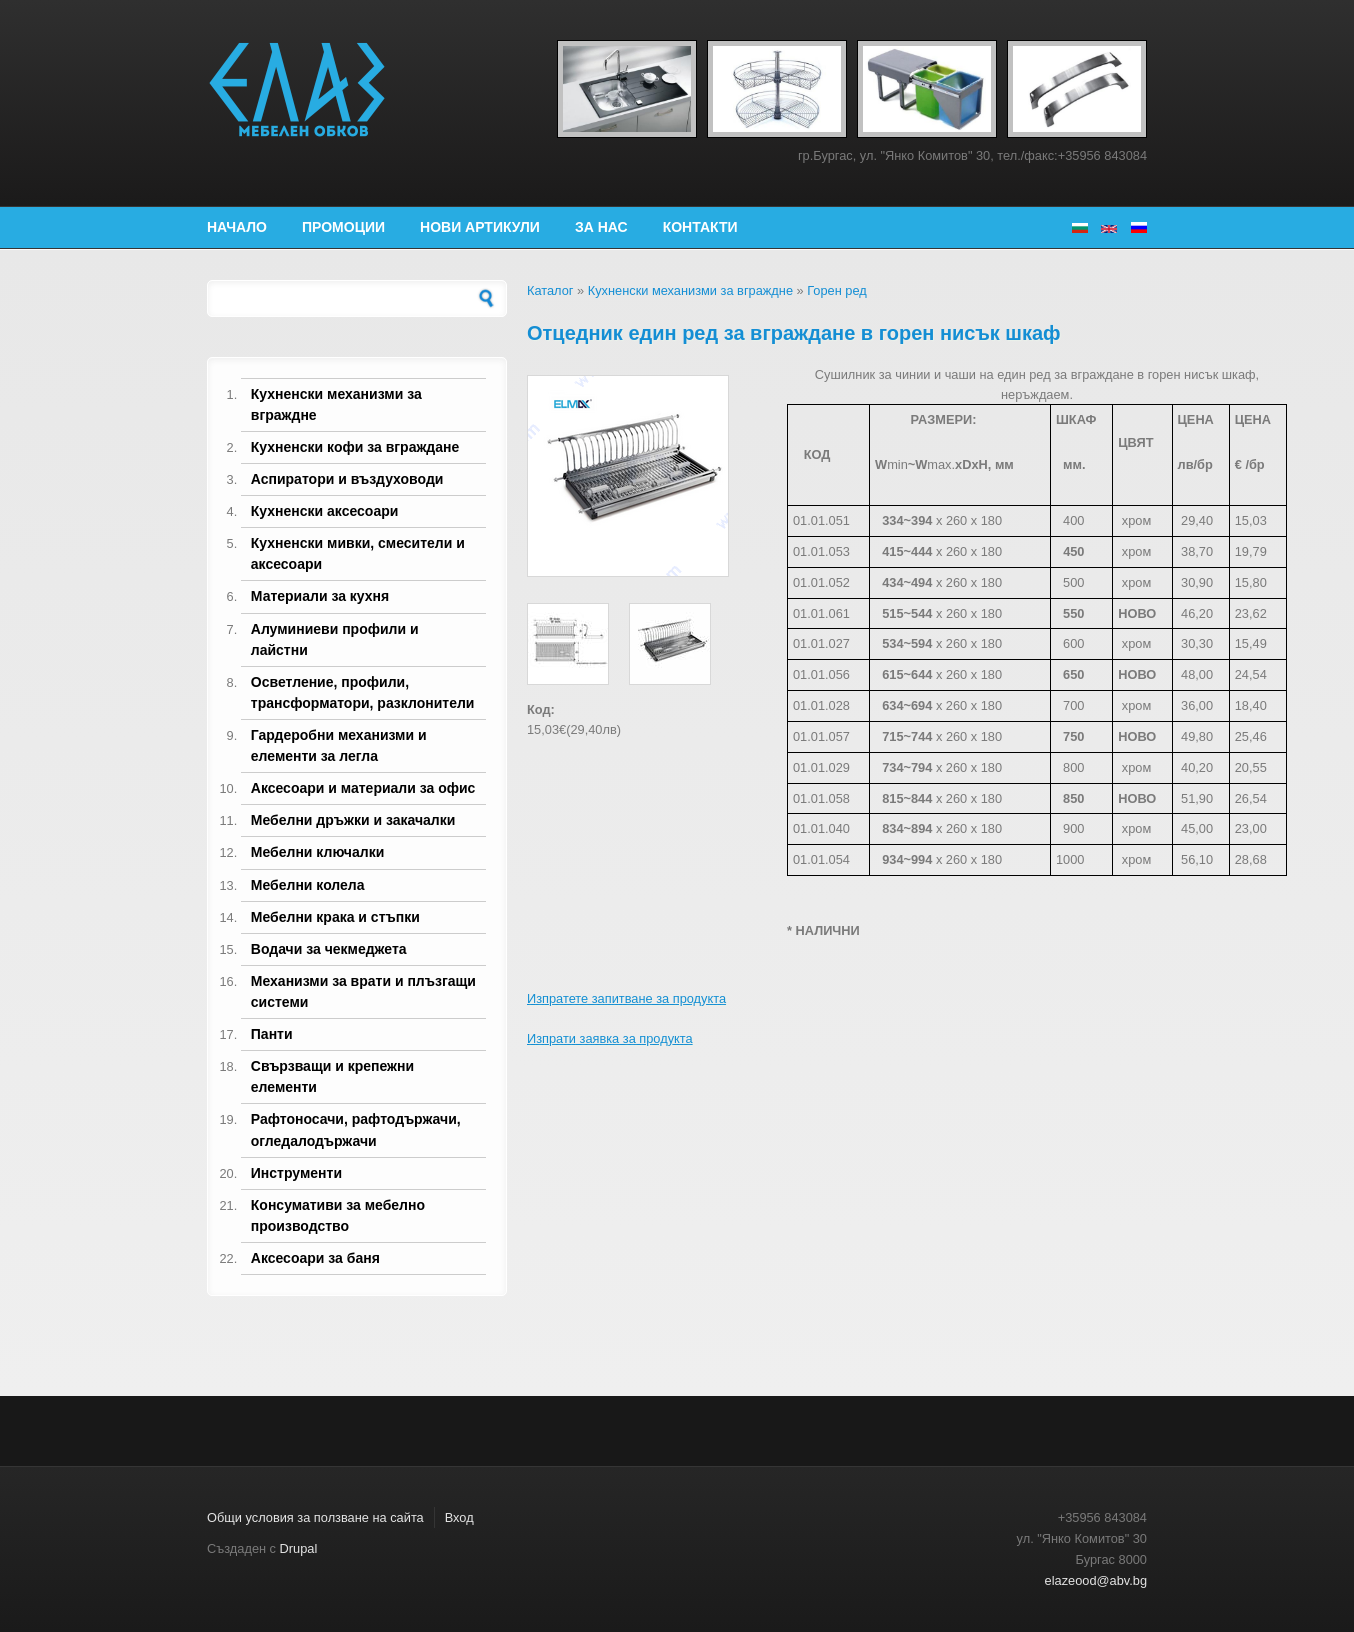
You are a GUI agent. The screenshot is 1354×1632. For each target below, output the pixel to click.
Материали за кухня (320, 596)
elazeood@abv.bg (1096, 1580)
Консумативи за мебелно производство (338, 1215)
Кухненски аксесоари (325, 511)
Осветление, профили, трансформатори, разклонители (363, 692)
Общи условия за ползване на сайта (315, 1517)
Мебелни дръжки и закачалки (353, 820)
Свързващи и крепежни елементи (332, 1076)
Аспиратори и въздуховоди (347, 479)
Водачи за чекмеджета (329, 949)
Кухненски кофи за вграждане (355, 447)
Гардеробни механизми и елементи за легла (339, 745)
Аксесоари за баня (315, 1258)
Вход (459, 1517)
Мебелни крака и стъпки (335, 917)
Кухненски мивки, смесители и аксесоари (358, 553)
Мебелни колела (308, 885)
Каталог (550, 290)
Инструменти (296, 1173)
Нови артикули (480, 227)
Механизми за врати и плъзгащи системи (363, 991)
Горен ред (836, 290)
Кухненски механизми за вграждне (336, 404)
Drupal (299, 1548)
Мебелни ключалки (317, 852)
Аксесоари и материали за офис (363, 788)
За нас (601, 227)
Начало (237, 227)
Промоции (343, 227)
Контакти (700, 227)
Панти (272, 1034)
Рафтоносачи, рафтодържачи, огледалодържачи (356, 1129)
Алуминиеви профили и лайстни (335, 639)
